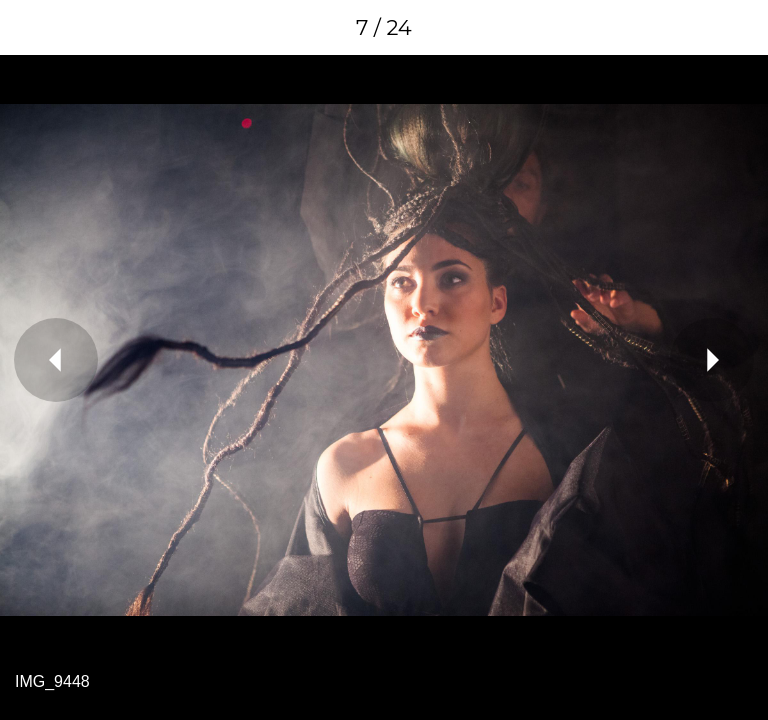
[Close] (28, 28)
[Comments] (740, 28)
